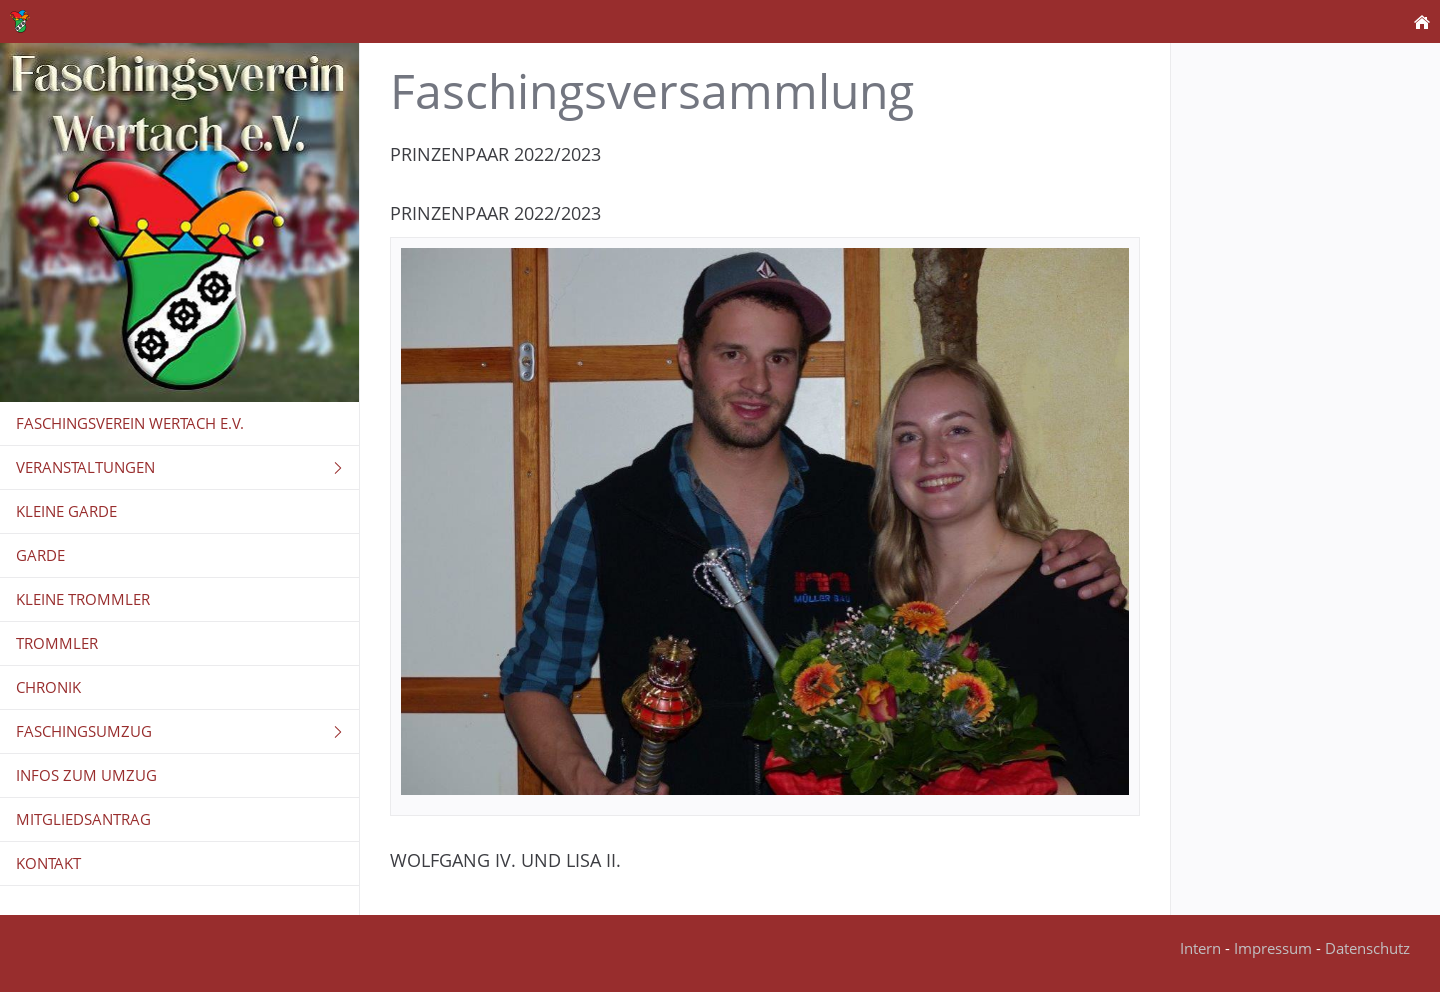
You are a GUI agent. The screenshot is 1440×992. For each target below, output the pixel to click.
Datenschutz (1367, 948)
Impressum (1273, 948)
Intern (1200, 948)
